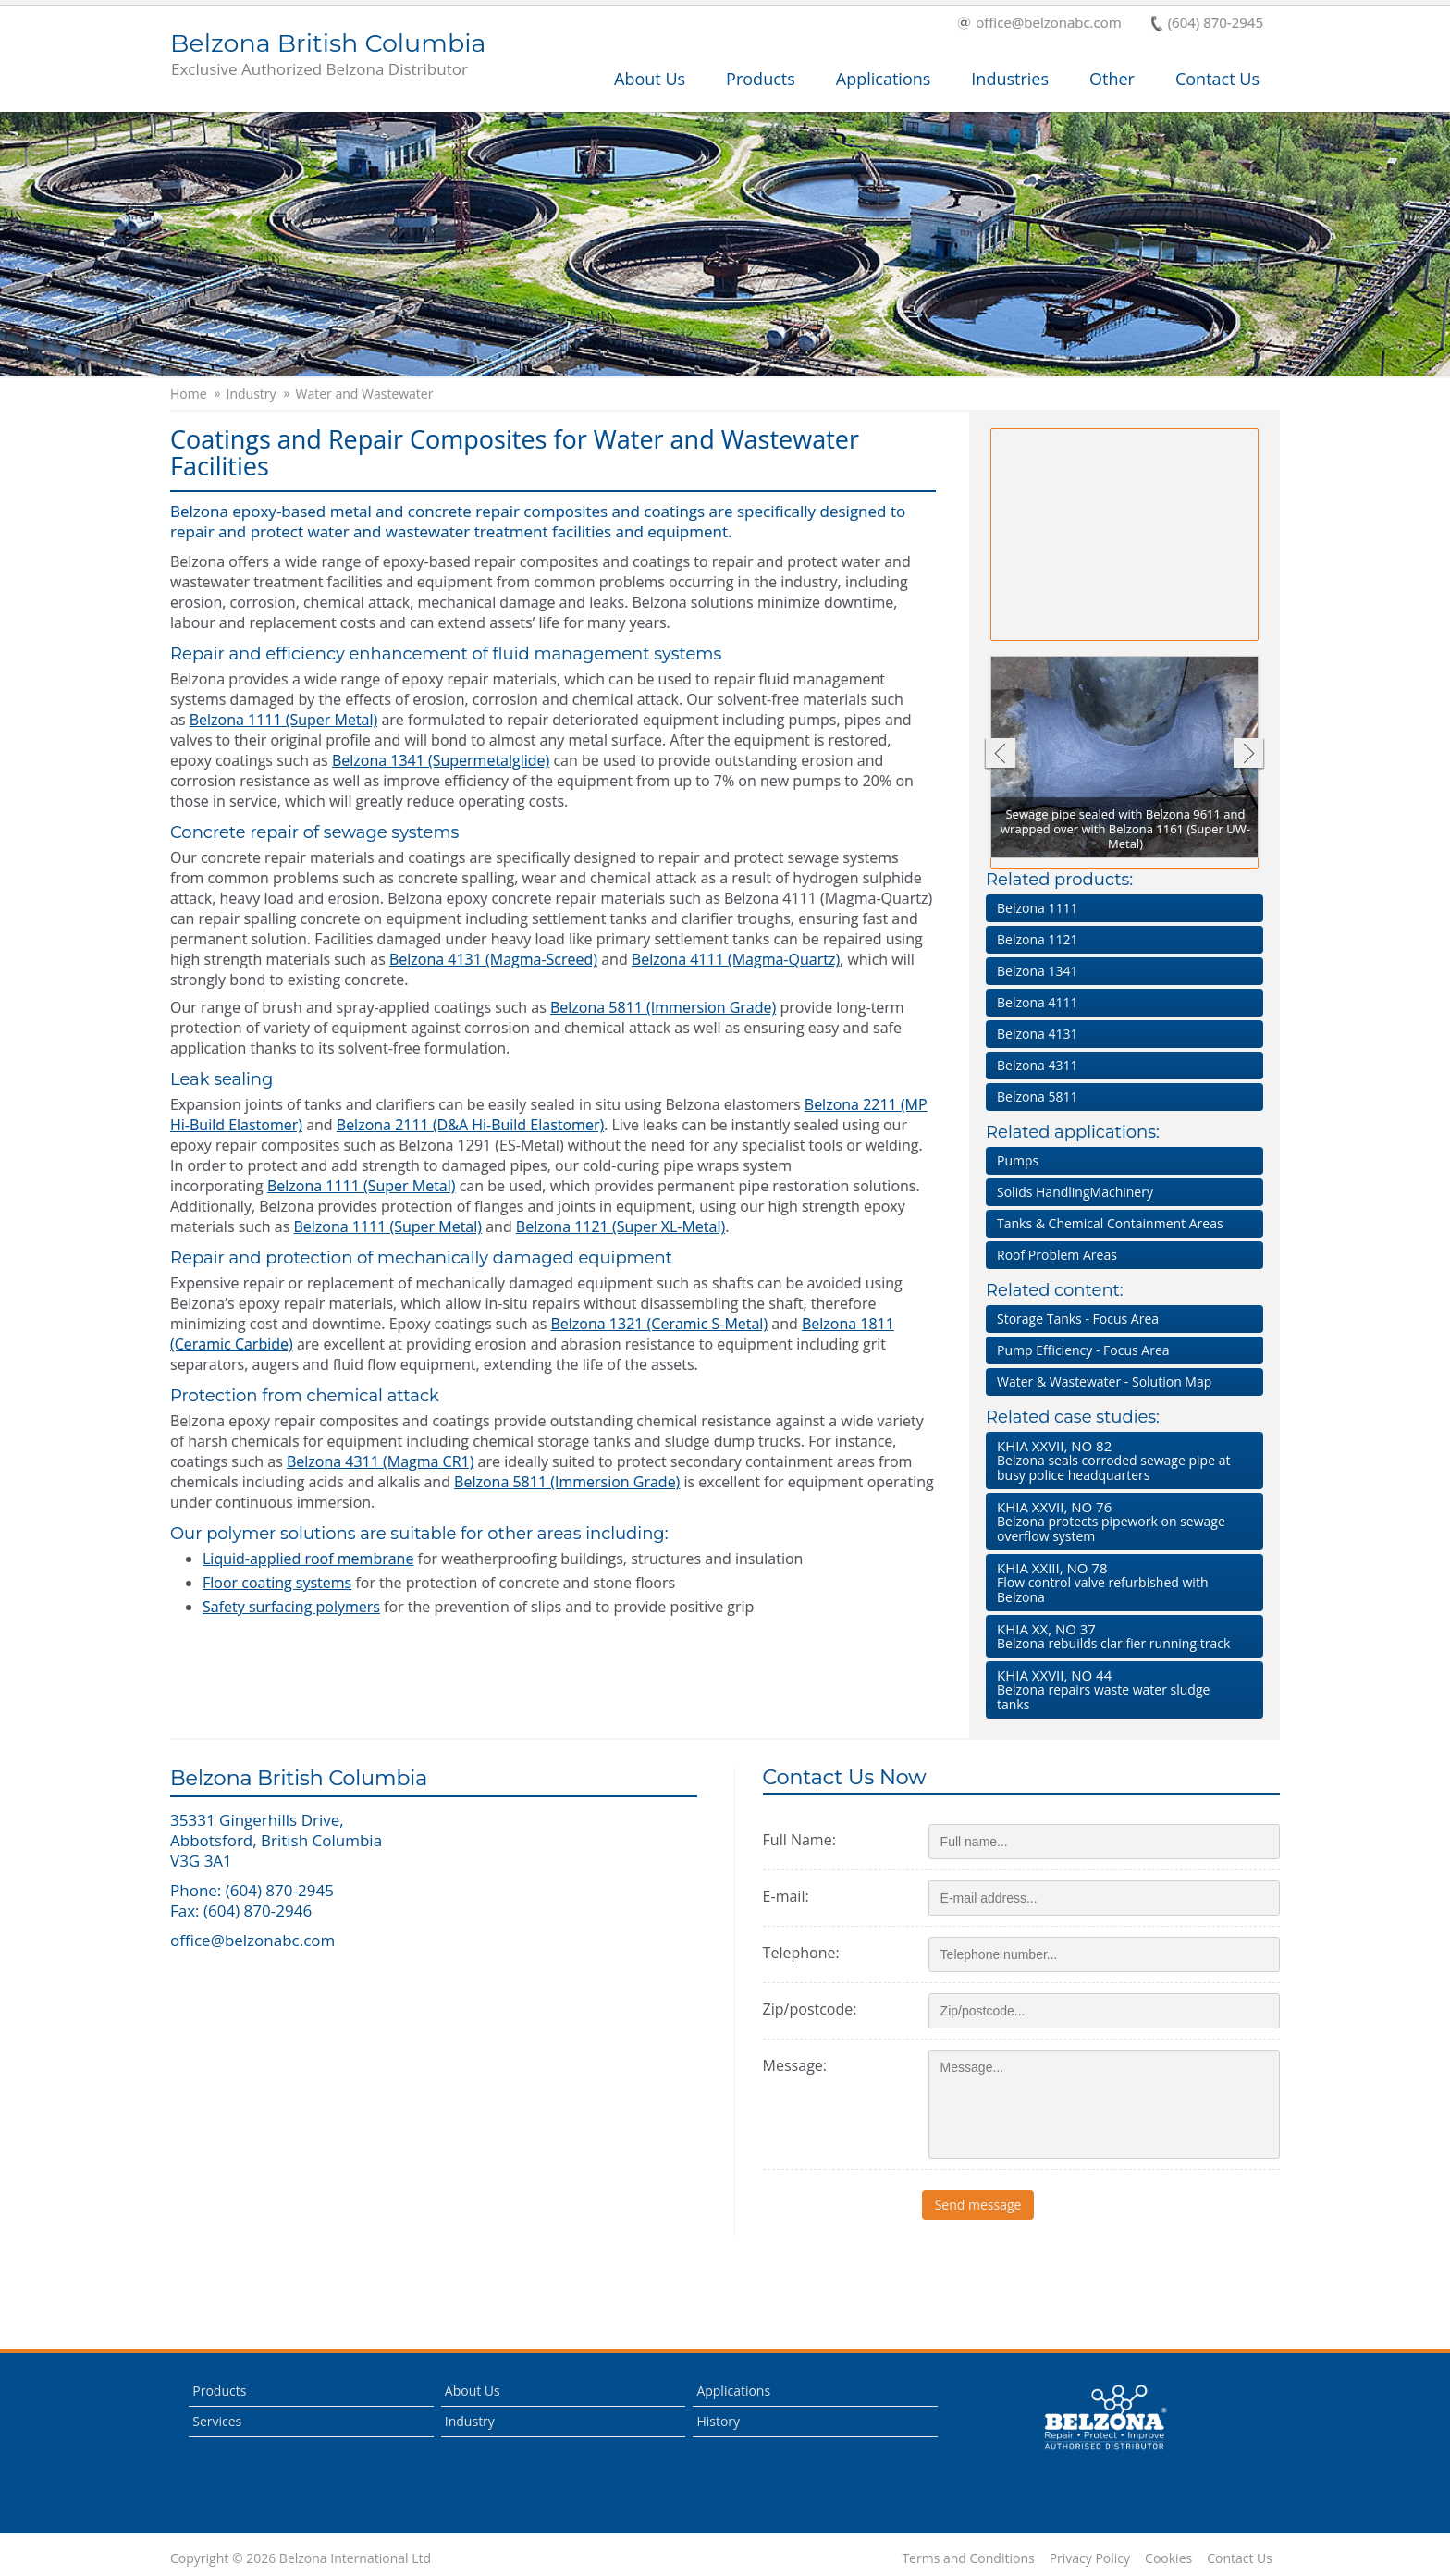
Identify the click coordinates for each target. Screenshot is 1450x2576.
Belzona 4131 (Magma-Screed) (493, 959)
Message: (795, 2065)
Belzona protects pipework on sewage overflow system (1121, 1521)
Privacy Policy (1090, 2558)
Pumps (1017, 1160)
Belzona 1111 (1037, 908)
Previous (999, 755)
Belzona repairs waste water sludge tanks (1121, 1689)
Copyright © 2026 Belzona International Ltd (300, 2558)
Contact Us (1217, 79)
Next (1249, 755)
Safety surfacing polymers (291, 1606)
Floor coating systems (277, 1582)
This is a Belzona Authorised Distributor (1105, 2418)
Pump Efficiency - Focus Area (1083, 1350)
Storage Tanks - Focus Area (1078, 1318)
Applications (883, 79)
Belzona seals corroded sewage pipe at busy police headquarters (1121, 1460)
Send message (984, 2204)
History (718, 2421)
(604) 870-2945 (1207, 23)
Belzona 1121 (1037, 939)
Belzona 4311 (1037, 1065)
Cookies (1168, 2558)
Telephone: (801, 1952)
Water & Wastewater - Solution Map (1104, 1381)
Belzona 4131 (1037, 1033)
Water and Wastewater (365, 394)
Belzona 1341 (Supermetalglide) (440, 760)
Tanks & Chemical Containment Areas (1110, 1223)
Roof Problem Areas (1057, 1254)
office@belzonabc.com (1039, 23)
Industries (1010, 79)
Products (760, 79)
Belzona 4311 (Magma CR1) (380, 1461)
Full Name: (799, 1840)
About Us (649, 79)
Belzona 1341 (1037, 971)
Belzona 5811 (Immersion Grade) (663, 1007)
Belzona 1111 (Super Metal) (284, 719)
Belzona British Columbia (327, 55)
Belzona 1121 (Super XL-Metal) (620, 1226)
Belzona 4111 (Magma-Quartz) (736, 959)
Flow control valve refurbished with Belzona (1121, 1582)
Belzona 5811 (1037, 1096)
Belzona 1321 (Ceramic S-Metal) (659, 1323)
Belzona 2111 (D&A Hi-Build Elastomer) (470, 1125)
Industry (251, 394)
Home (188, 394)
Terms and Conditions (968, 2558)
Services (216, 2421)
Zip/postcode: (810, 2009)
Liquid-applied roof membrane (308, 1558)
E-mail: (786, 1896)
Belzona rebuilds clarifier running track (1121, 1636)
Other (1112, 79)
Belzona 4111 (1037, 1002)
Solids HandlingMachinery (1075, 1192)
